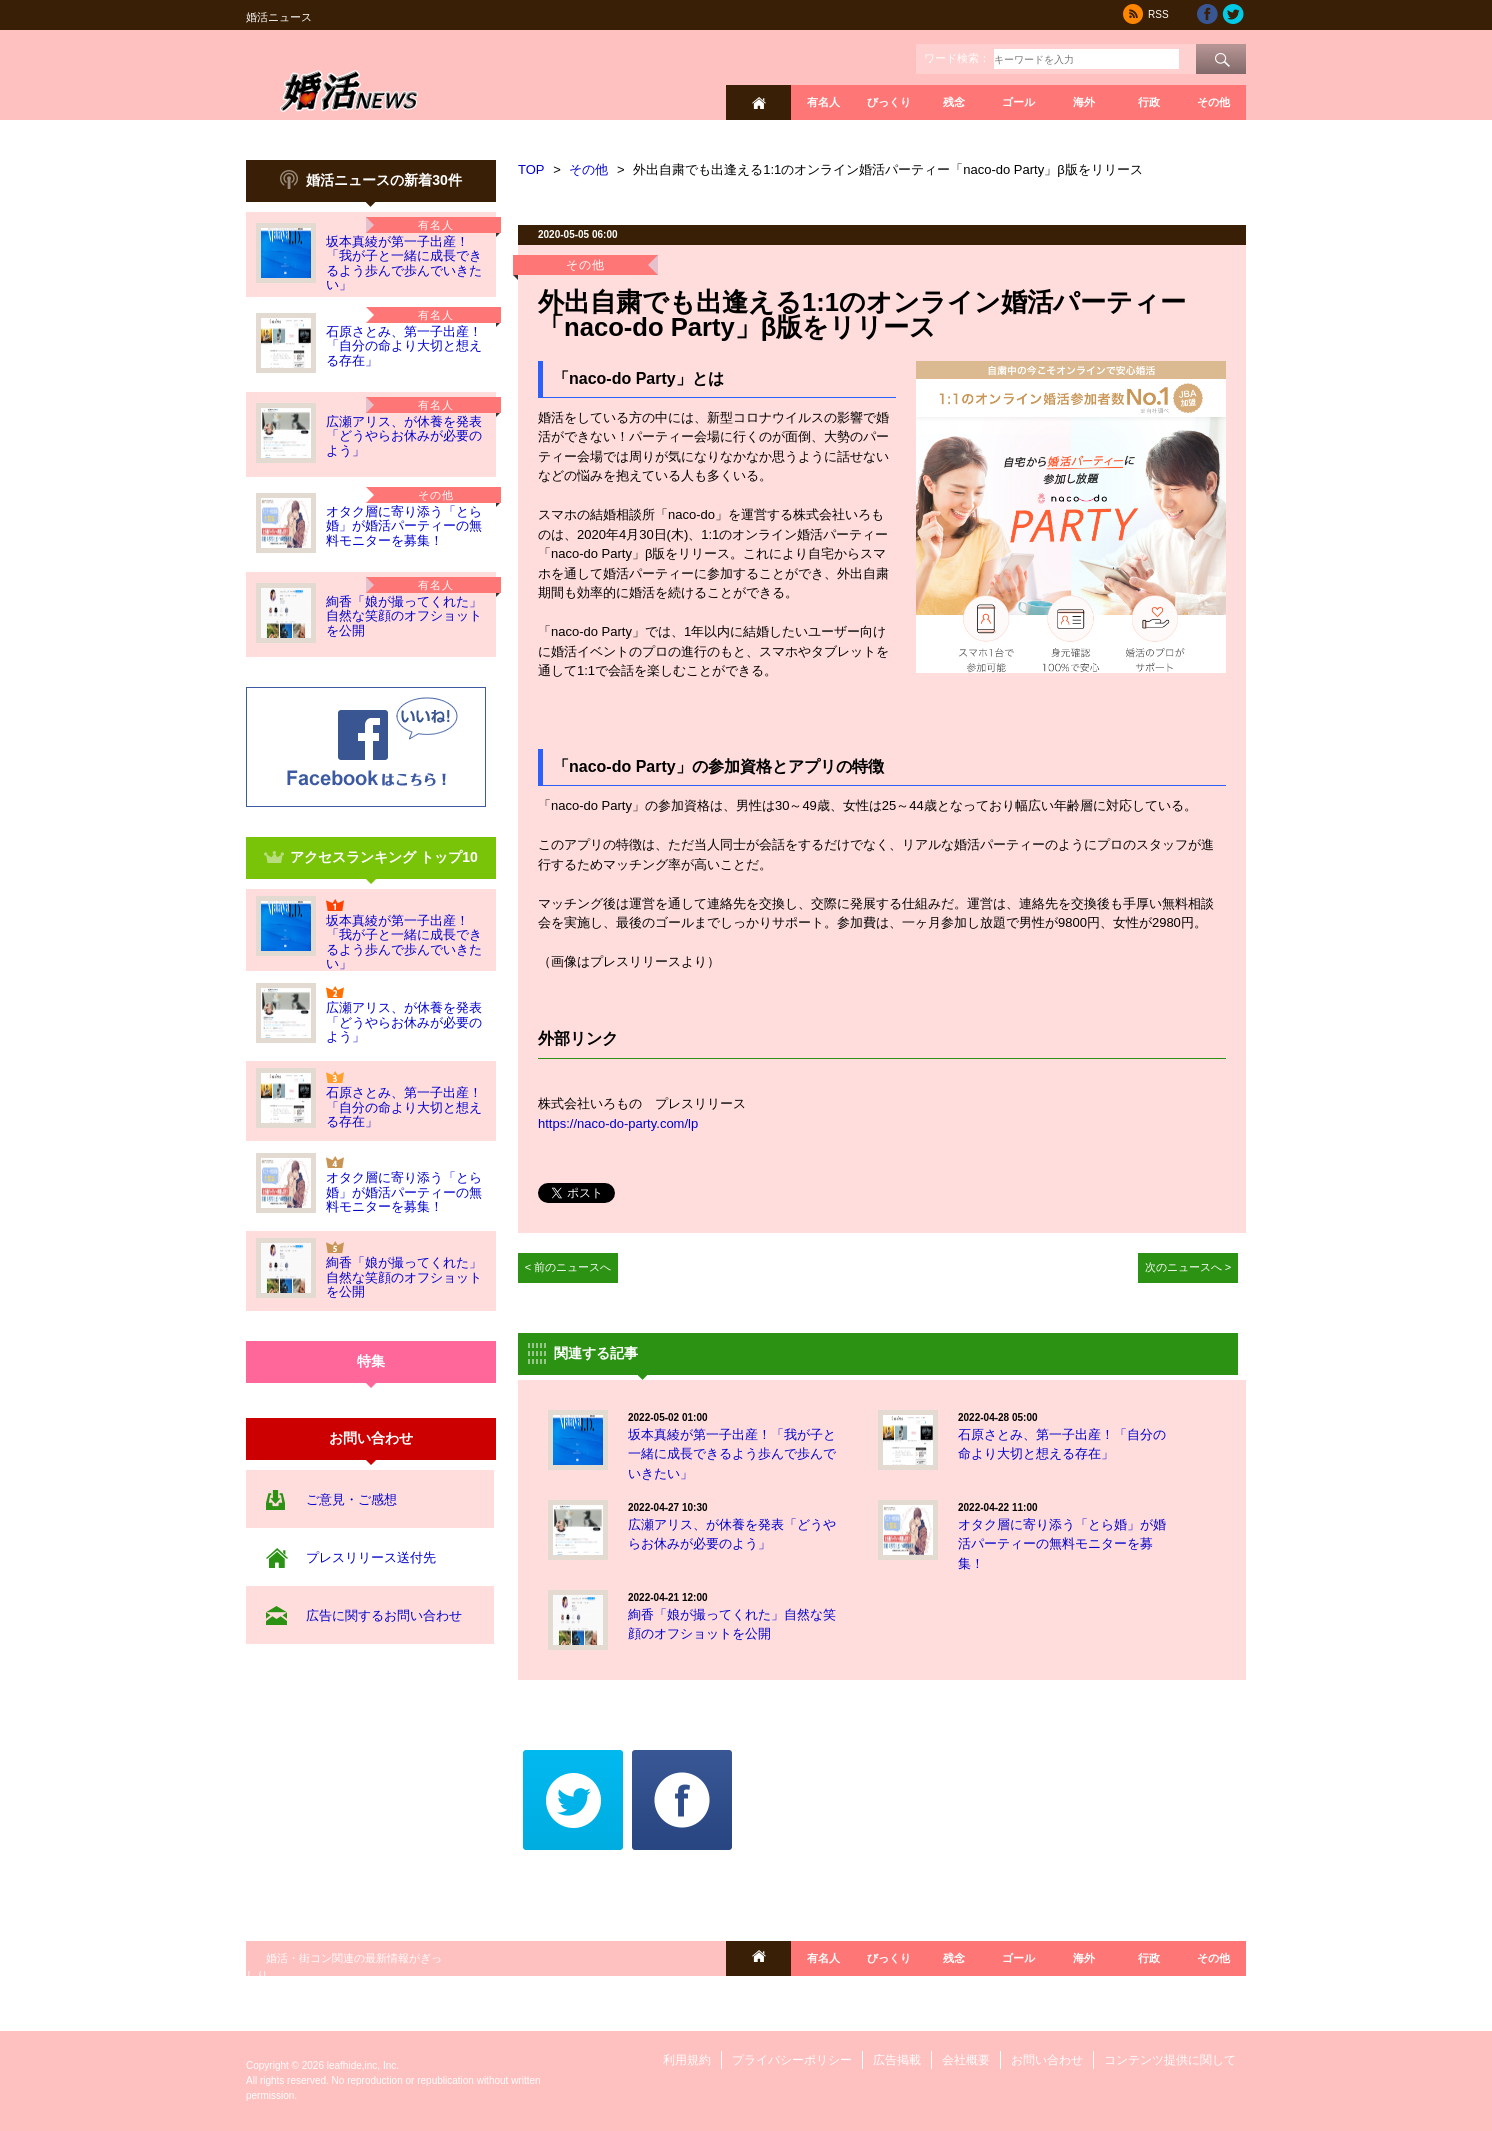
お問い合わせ (1047, 2060)
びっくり (889, 102)
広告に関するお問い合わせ (384, 1615)
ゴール (1018, 102)
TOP (531, 169)
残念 (954, 102)
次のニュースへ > (1188, 1267)
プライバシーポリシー (792, 2060)
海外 (1084, 102)
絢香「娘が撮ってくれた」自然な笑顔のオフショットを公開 (404, 616)
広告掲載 (897, 2060)
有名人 (823, 102)
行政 (1149, 102)
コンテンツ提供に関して (1170, 2060)
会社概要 (966, 2060)
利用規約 (687, 2060)
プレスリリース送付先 (371, 1557)
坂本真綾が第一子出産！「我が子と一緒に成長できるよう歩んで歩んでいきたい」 (404, 263)
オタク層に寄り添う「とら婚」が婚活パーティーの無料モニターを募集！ (404, 526)
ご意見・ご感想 (351, 1499)
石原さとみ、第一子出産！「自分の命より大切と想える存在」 (404, 346)
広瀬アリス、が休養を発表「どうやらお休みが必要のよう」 (404, 436)
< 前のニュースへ (568, 1267)
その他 (1213, 102)
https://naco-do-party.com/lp (618, 1123)
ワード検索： (957, 58)
